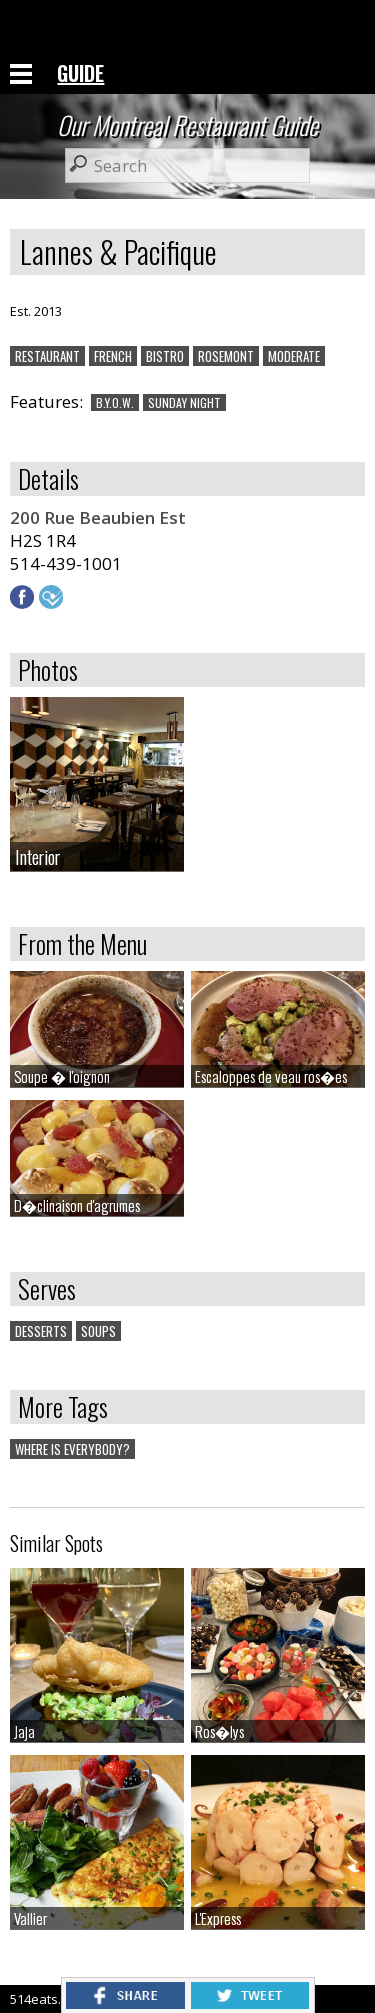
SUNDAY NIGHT (184, 402)
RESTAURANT (47, 356)
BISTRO (165, 356)
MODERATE (294, 356)
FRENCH (113, 356)
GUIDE (80, 73)
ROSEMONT (226, 356)
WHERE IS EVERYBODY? (72, 1449)
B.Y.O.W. (115, 402)
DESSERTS (41, 1331)
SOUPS (98, 1331)
